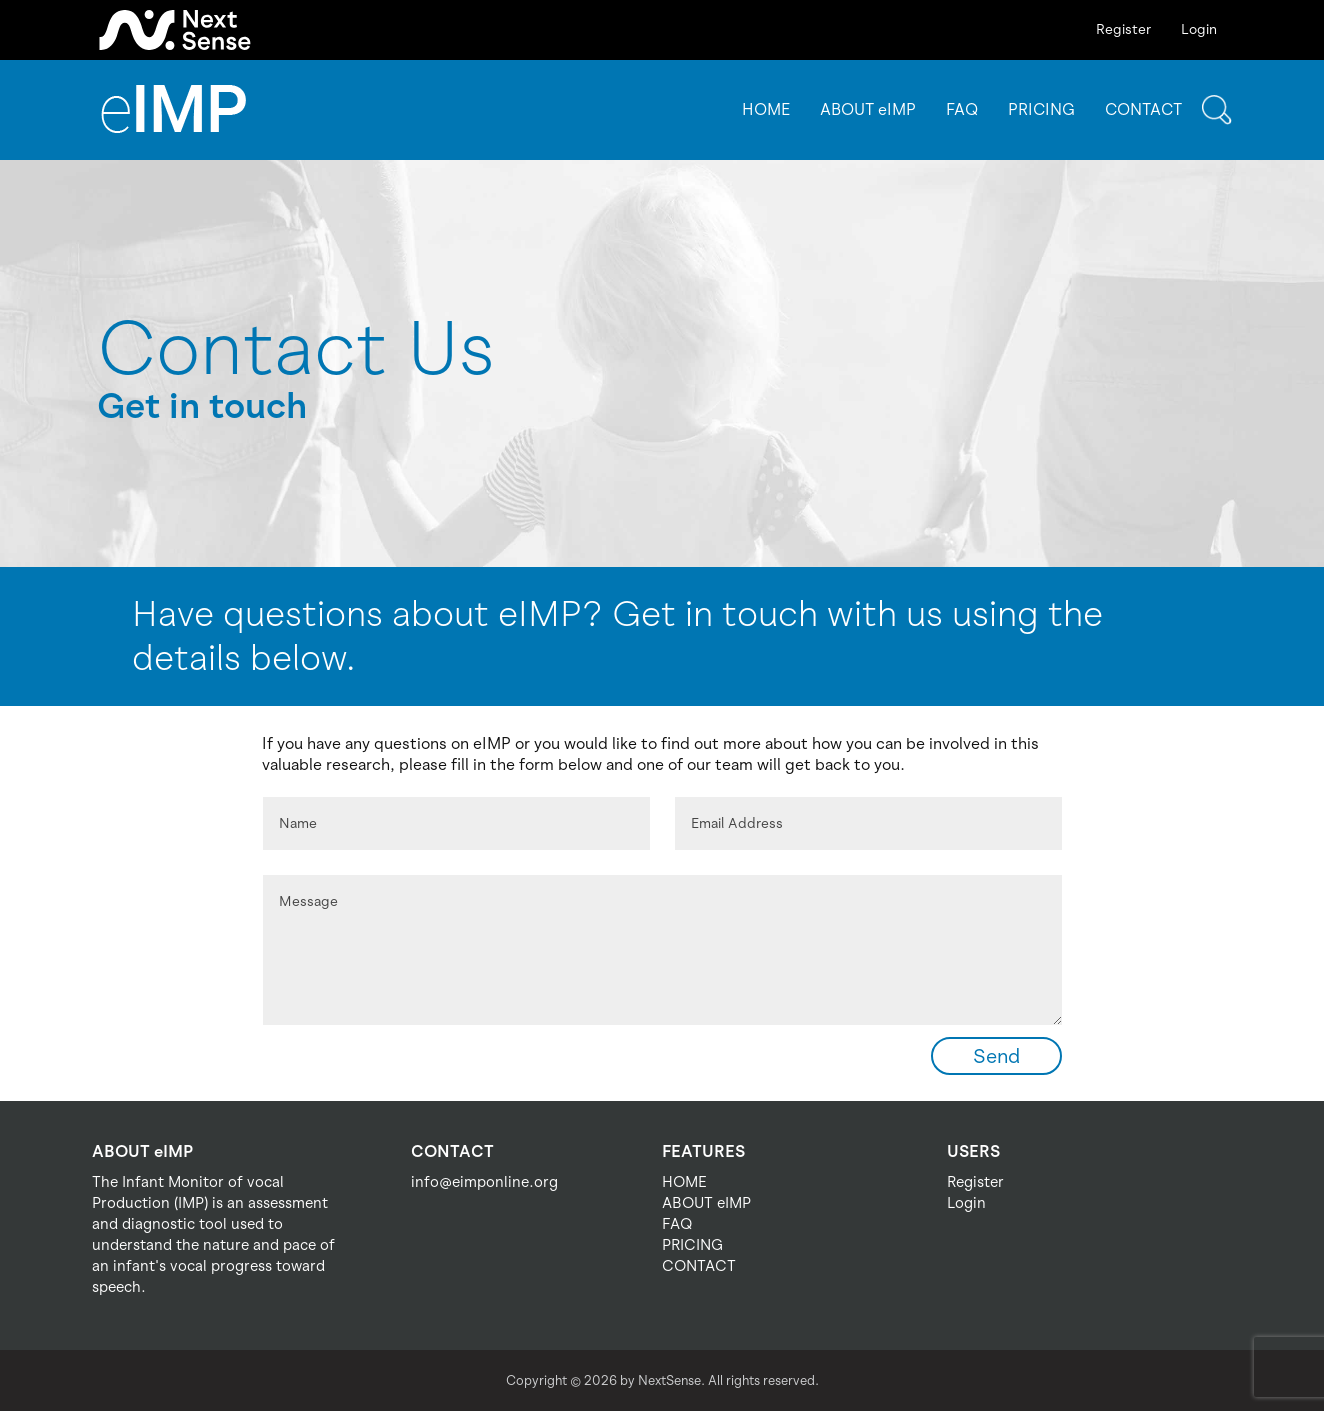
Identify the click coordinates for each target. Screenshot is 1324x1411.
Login (1199, 29)
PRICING (1041, 109)
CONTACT (1143, 109)
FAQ (962, 109)
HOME (766, 109)
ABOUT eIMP (868, 109)
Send (996, 1056)
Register (1123, 29)
